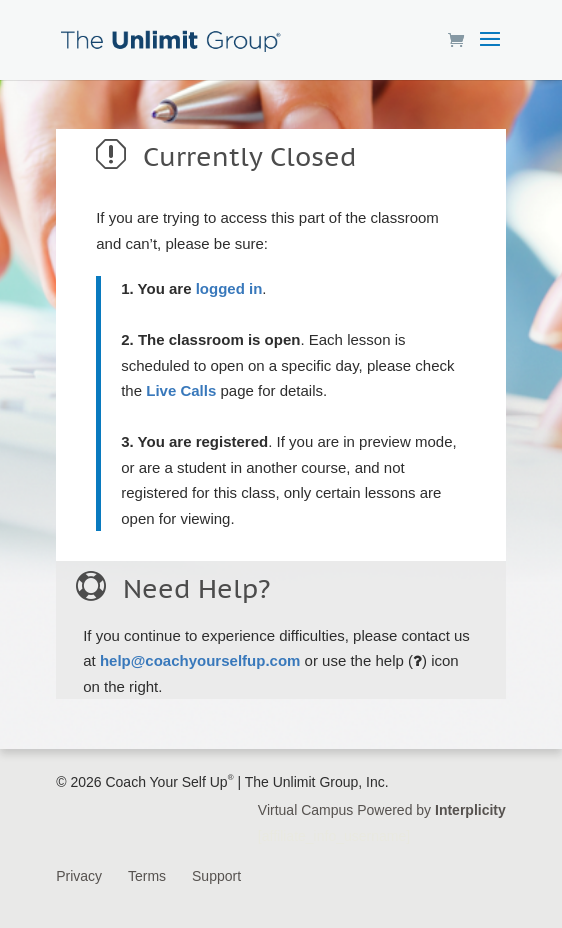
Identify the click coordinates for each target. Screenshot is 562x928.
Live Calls (181, 390)
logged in (229, 288)
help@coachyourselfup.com (200, 660)
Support (216, 876)
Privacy (79, 876)
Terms (147, 876)
